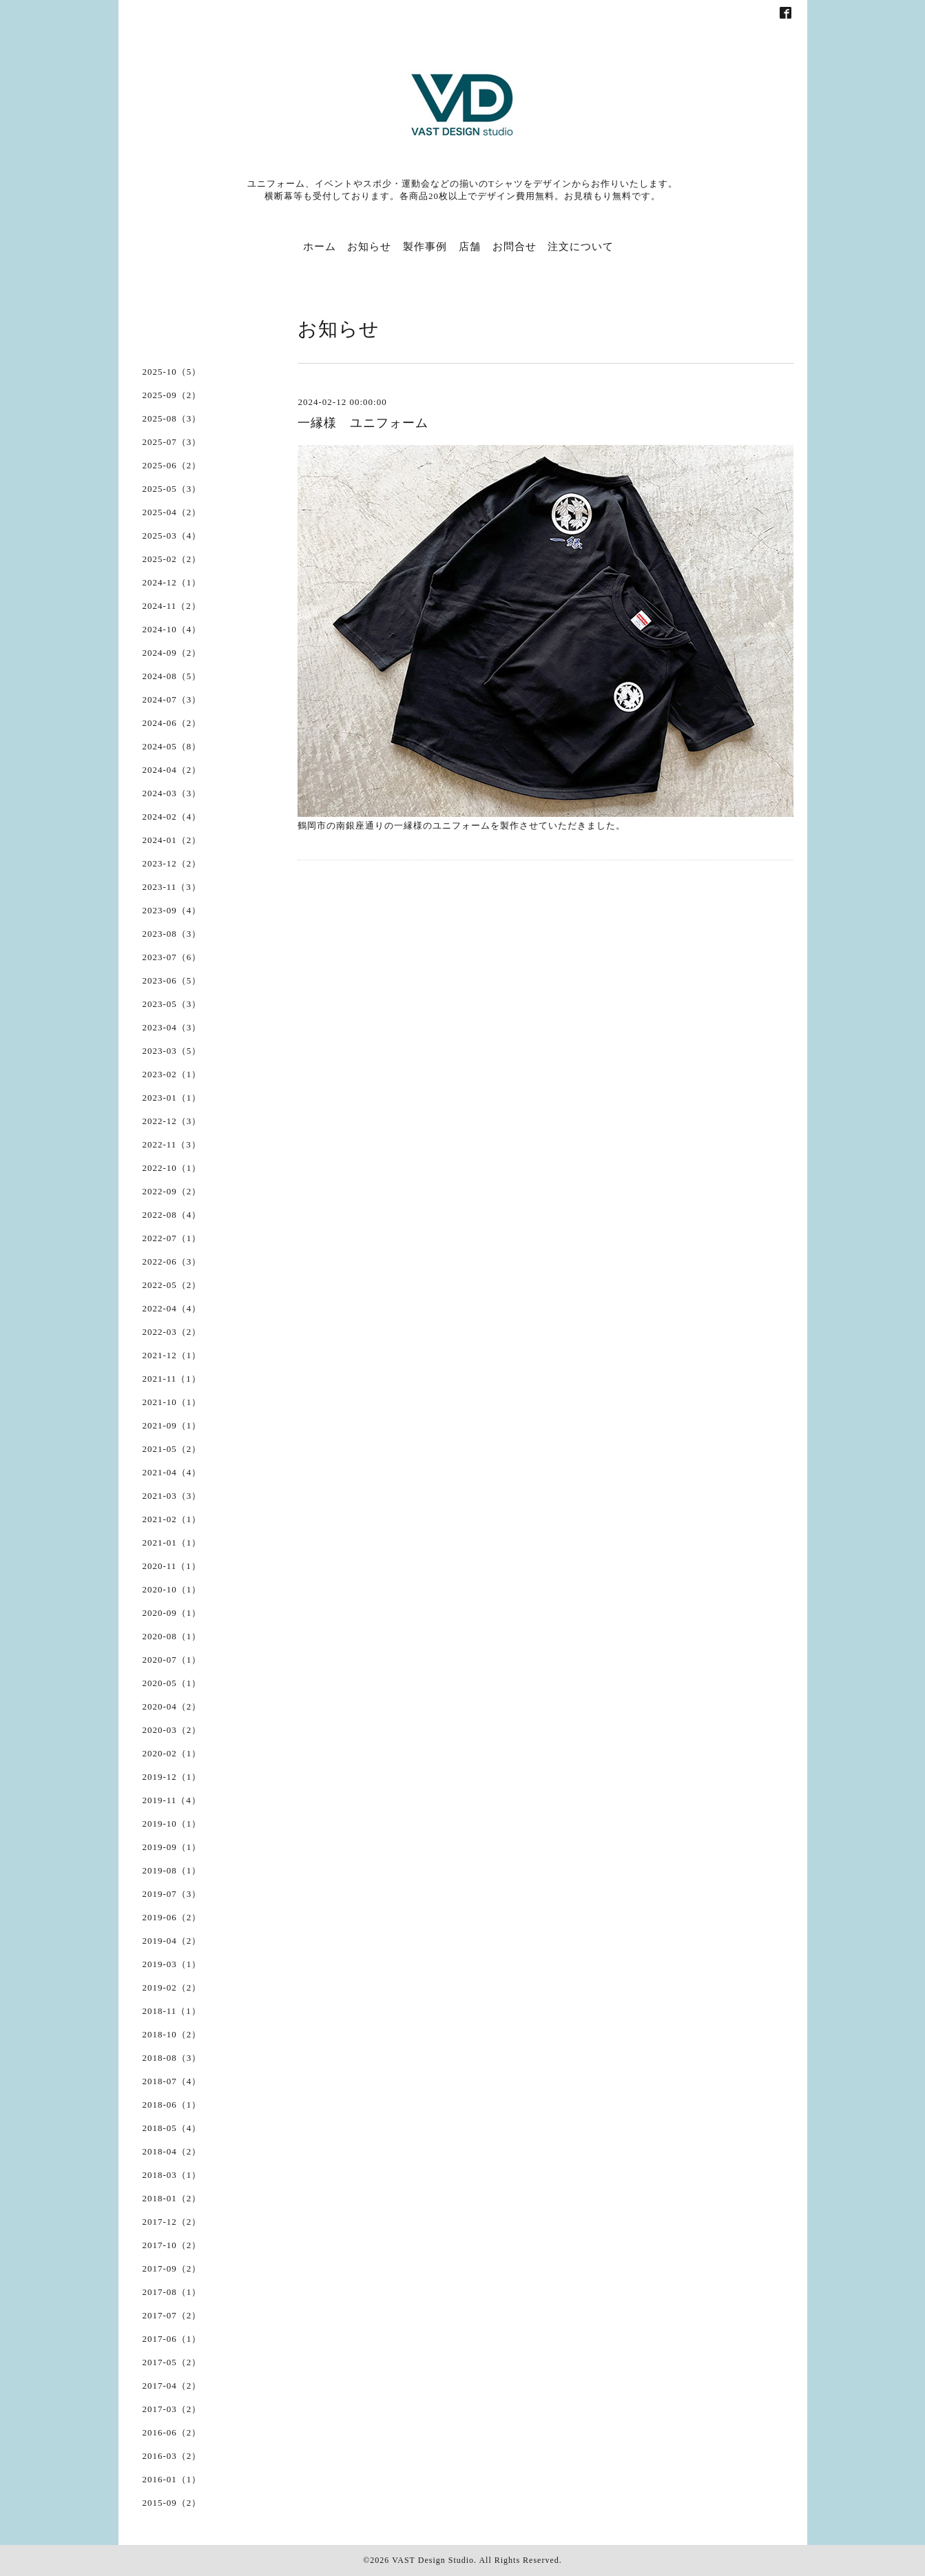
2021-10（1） (172, 1402)
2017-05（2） (172, 2362)
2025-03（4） (172, 535)
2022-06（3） (172, 1261)
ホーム (319, 246)
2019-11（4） (172, 1800)
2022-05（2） (172, 1285)
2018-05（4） (172, 2128)
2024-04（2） (172, 770)
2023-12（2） (172, 863)
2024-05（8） (172, 746)
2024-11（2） (172, 606)
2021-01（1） (172, 1542)
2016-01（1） (172, 2479)
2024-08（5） (172, 676)
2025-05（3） (172, 489)
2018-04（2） (172, 2151)
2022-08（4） (172, 1214)
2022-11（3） (172, 1144)
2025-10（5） (172, 371)
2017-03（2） (172, 2409)
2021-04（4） (172, 1472)
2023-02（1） (172, 1074)
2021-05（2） (172, 1449)
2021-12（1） (172, 1355)
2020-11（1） (172, 1566)
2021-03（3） (172, 1495)
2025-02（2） (172, 559)
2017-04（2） (172, 2385)
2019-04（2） (172, 1940)
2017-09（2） (172, 2268)
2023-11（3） (172, 887)
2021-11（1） (172, 1378)
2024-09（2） (172, 652)
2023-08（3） (172, 933)
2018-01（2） (172, 2198)
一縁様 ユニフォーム (363, 423)
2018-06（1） (172, 2104)
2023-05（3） (172, 1004)
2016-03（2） (172, 2456)
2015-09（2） (172, 2502)
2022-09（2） (172, 1191)
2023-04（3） (172, 1027)
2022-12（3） (172, 1121)
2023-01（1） (172, 1097)
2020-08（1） (172, 1636)
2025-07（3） (172, 442)
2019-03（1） (172, 1964)
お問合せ (514, 246)
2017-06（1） (172, 2339)
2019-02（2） (172, 1987)
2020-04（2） (172, 1706)
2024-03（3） (172, 793)
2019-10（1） (172, 1823)
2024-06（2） (172, 723)
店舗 (470, 246)
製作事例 (425, 246)
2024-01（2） (172, 840)
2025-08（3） (172, 418)
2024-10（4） (172, 629)
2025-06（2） (172, 465)
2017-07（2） (172, 2315)
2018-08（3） (172, 2058)
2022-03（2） (172, 1332)
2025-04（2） (172, 512)
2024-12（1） (172, 582)
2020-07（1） (172, 1659)
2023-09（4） (172, 910)
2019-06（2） (172, 1917)
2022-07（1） (172, 1238)
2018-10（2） (172, 2034)
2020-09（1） (172, 1613)
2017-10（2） (172, 2245)
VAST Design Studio (433, 2560)
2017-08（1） (172, 2292)
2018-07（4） (172, 2081)
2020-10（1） (172, 1589)
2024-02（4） (172, 816)
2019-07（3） (172, 1894)
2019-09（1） (172, 1847)
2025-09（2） (172, 395)
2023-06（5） (172, 980)
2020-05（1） (172, 1683)
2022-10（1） (172, 1168)
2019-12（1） (172, 1777)
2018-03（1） (172, 2175)
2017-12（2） (172, 2221)
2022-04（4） (172, 1308)
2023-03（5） (172, 1051)
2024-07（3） (172, 699)
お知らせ (369, 246)
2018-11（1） (172, 2011)
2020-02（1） (172, 1753)
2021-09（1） (172, 1425)
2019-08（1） (172, 1870)
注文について (581, 246)
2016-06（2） (172, 2432)
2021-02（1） (172, 1519)
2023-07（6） (172, 957)
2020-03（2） (172, 1730)
